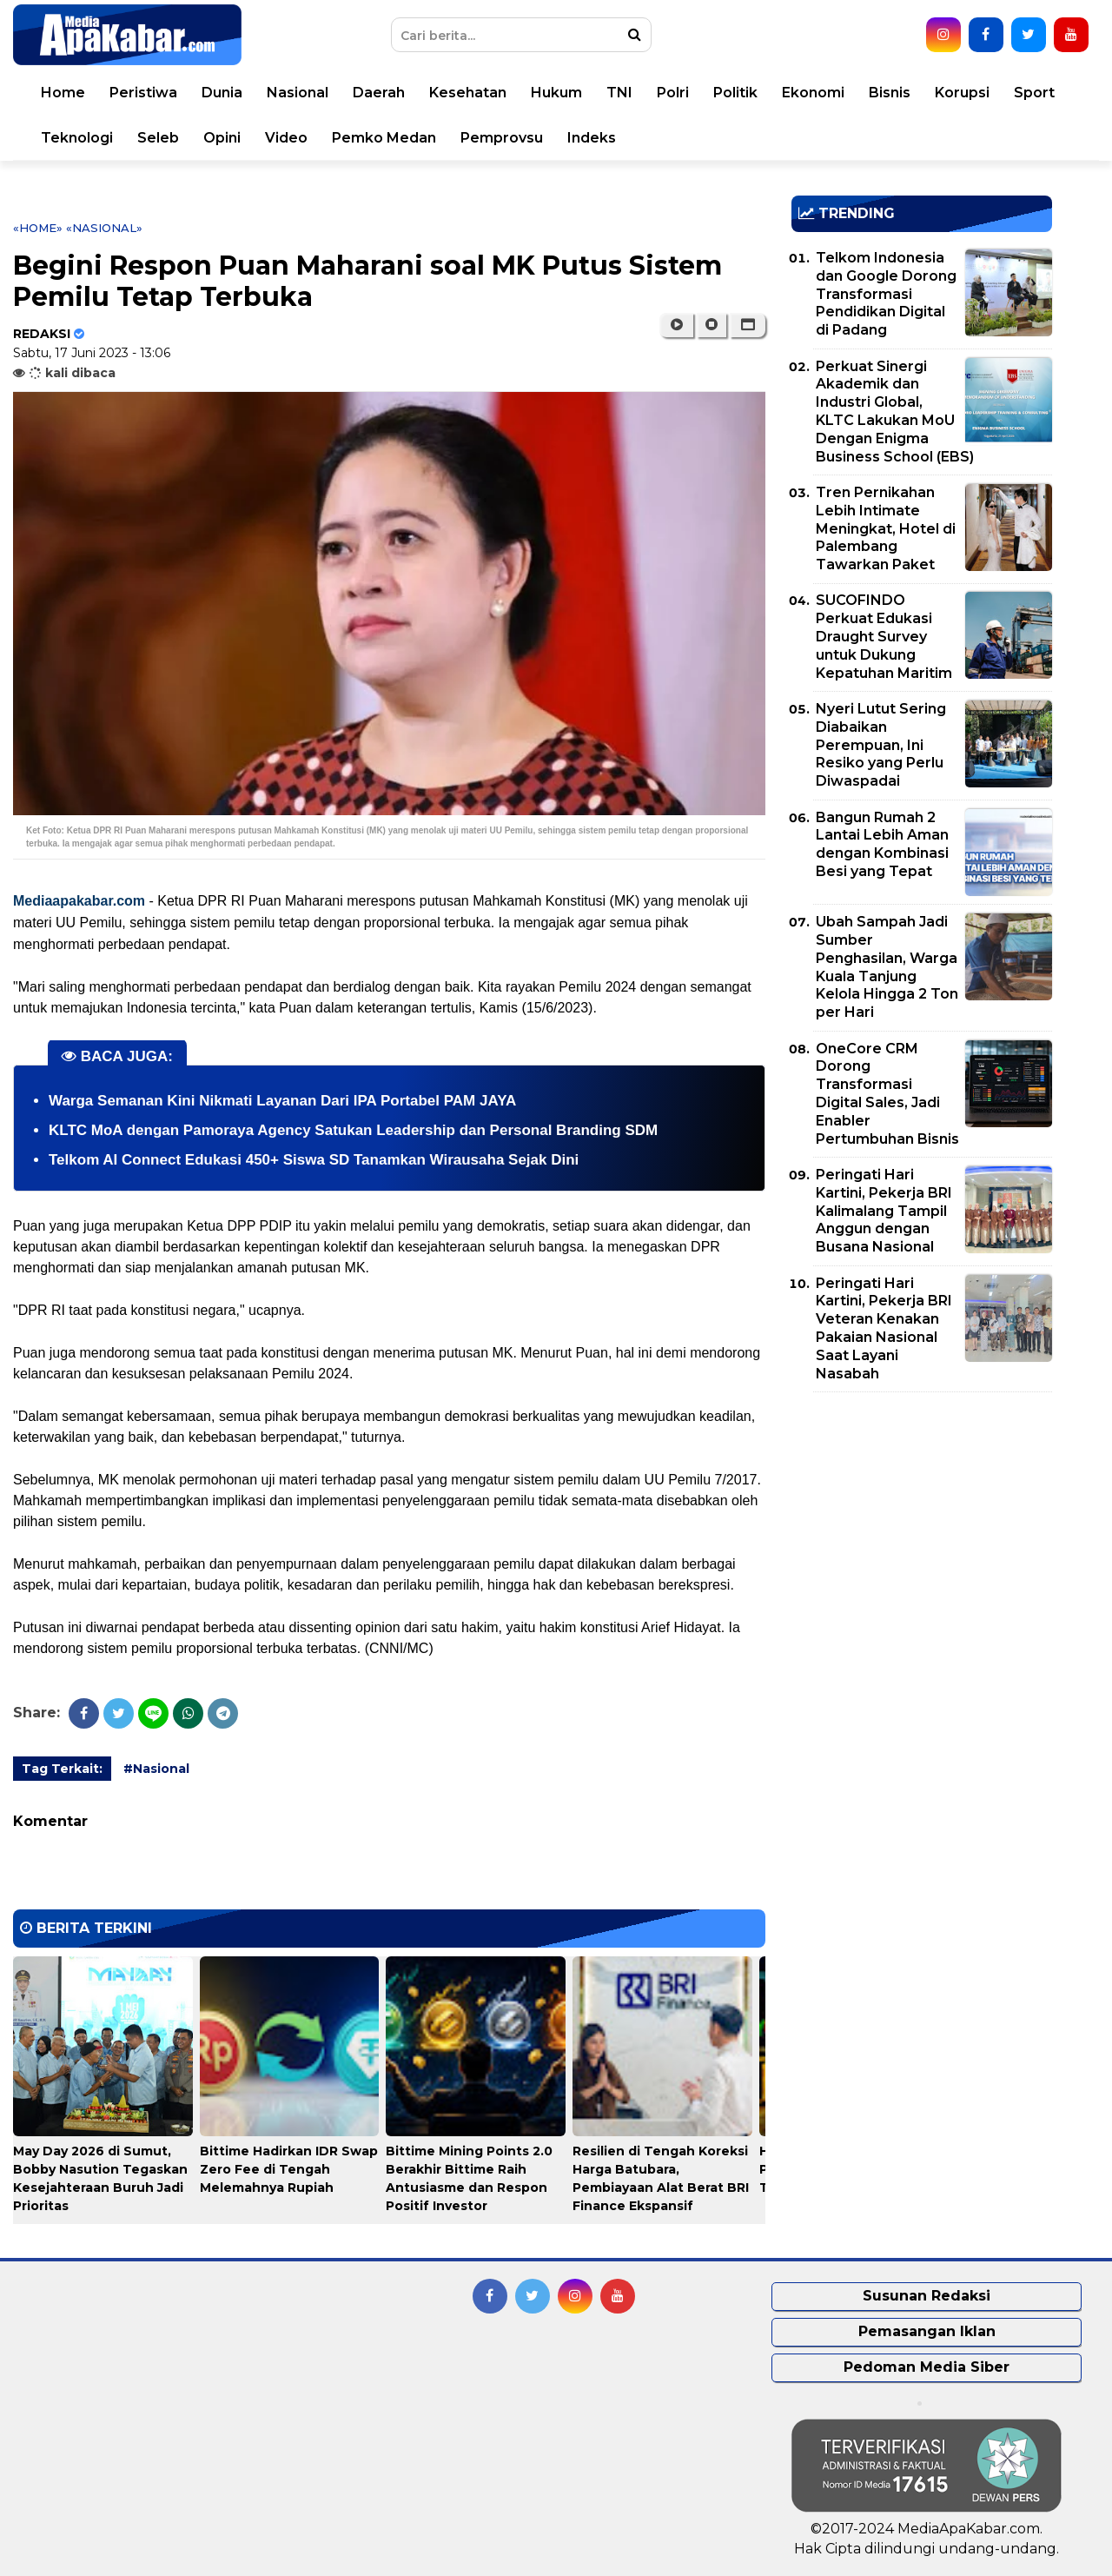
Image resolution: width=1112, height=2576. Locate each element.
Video (286, 137)
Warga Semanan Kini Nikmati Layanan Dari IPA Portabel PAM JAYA (282, 1100)
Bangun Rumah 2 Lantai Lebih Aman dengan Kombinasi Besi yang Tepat (882, 844)
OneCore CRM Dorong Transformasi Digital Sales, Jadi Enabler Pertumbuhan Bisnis (887, 1093)
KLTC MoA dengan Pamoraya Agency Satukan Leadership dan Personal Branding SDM (353, 1130)
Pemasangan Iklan (927, 2331)
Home (63, 92)
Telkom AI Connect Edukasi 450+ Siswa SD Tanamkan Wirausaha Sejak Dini (314, 1160)
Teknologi (77, 137)
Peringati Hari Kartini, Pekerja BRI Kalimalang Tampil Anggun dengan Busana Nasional (884, 1210)
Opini (222, 137)
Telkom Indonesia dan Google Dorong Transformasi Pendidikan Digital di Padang (886, 293)
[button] (747, 325)
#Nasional (156, 1768)
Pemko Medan (384, 137)
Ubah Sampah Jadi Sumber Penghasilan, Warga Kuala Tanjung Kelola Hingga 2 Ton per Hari (887, 966)
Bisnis (889, 92)
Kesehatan (467, 92)
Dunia (222, 92)
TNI (619, 92)
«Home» (38, 228)
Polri (673, 92)
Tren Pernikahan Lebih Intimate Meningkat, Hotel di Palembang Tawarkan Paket (886, 528)
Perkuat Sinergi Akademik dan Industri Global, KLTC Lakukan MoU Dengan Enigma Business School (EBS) (895, 411)
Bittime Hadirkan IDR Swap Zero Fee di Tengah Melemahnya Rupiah (289, 2169)
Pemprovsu (501, 137)
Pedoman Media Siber (926, 2367)
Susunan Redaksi (926, 2295)
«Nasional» (104, 228)
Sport (1034, 92)
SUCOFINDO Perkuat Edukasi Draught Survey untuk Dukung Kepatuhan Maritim (884, 636)
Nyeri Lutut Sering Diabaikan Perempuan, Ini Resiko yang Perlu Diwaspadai (881, 744)
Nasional (297, 92)
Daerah (379, 92)
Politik (735, 92)
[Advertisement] (921, 1527)
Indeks (591, 137)
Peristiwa (143, 92)
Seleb (158, 137)
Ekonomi (813, 92)
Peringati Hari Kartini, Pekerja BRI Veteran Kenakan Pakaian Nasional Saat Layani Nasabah (884, 1328)
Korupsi (962, 92)
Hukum (556, 92)
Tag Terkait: (62, 1768)
